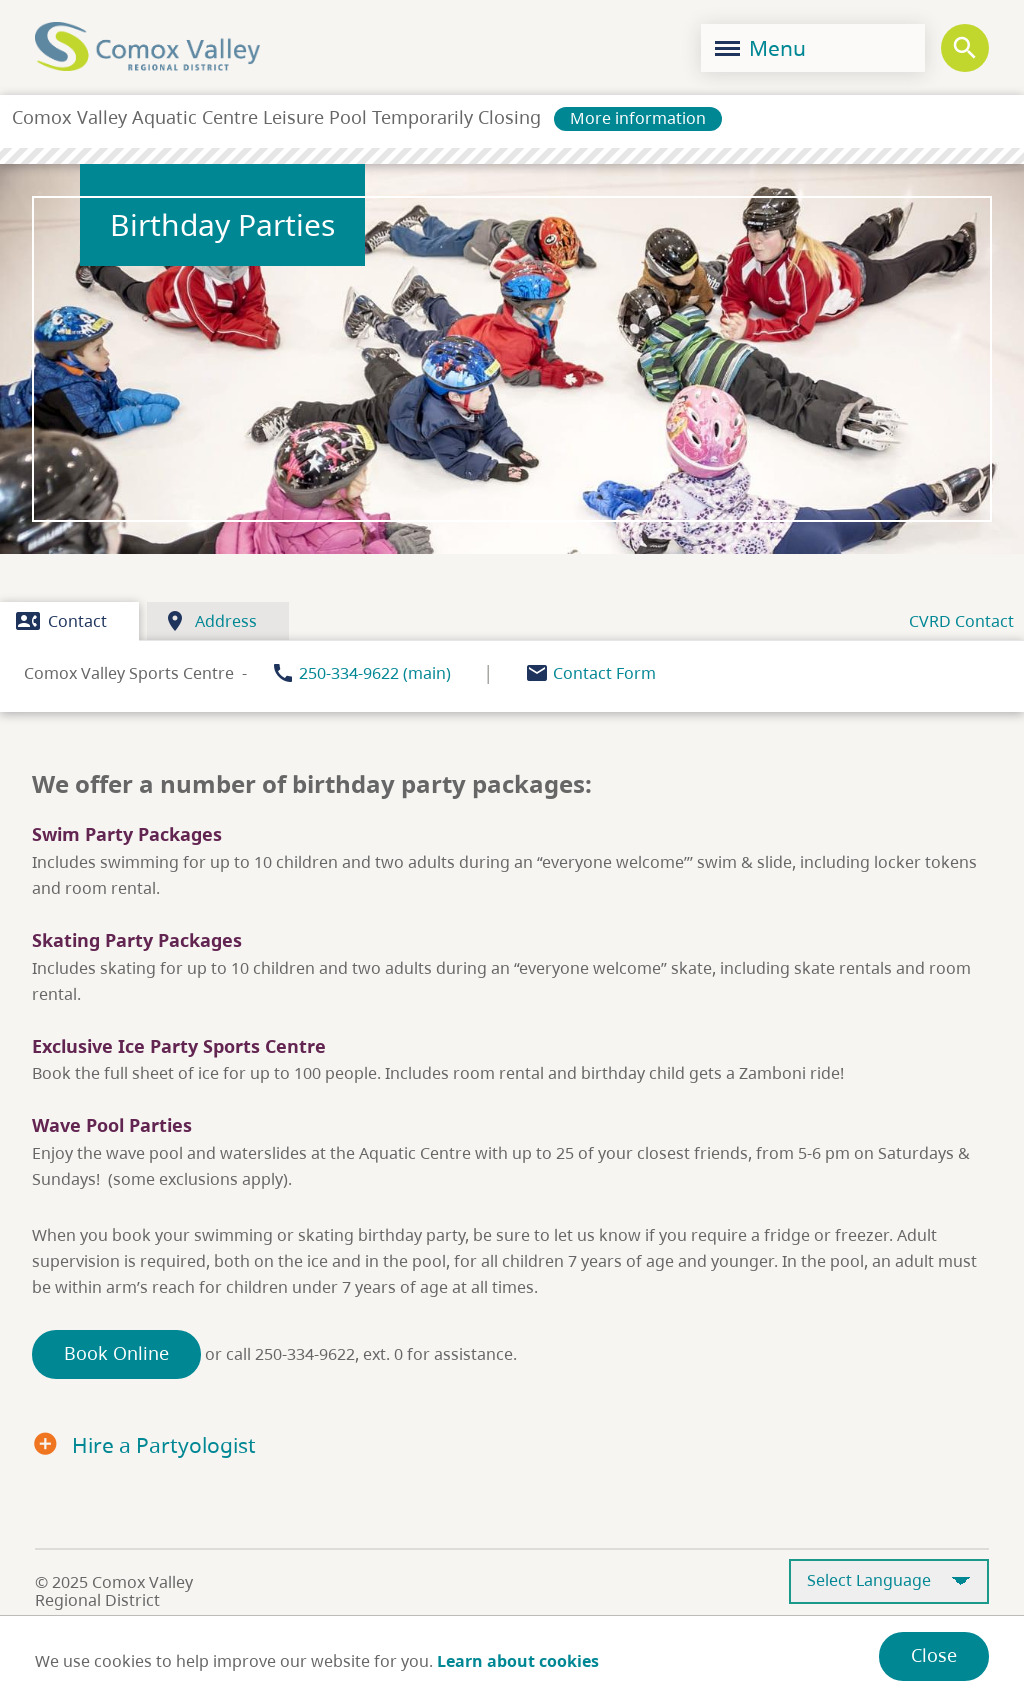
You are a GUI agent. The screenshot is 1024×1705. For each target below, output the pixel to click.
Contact (61, 621)
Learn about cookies (518, 1661)
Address (210, 621)
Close (934, 1655)
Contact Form (604, 673)
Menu (760, 48)
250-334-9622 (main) (375, 673)
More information (638, 118)
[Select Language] (889, 1581)
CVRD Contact (961, 621)
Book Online (116, 1353)
